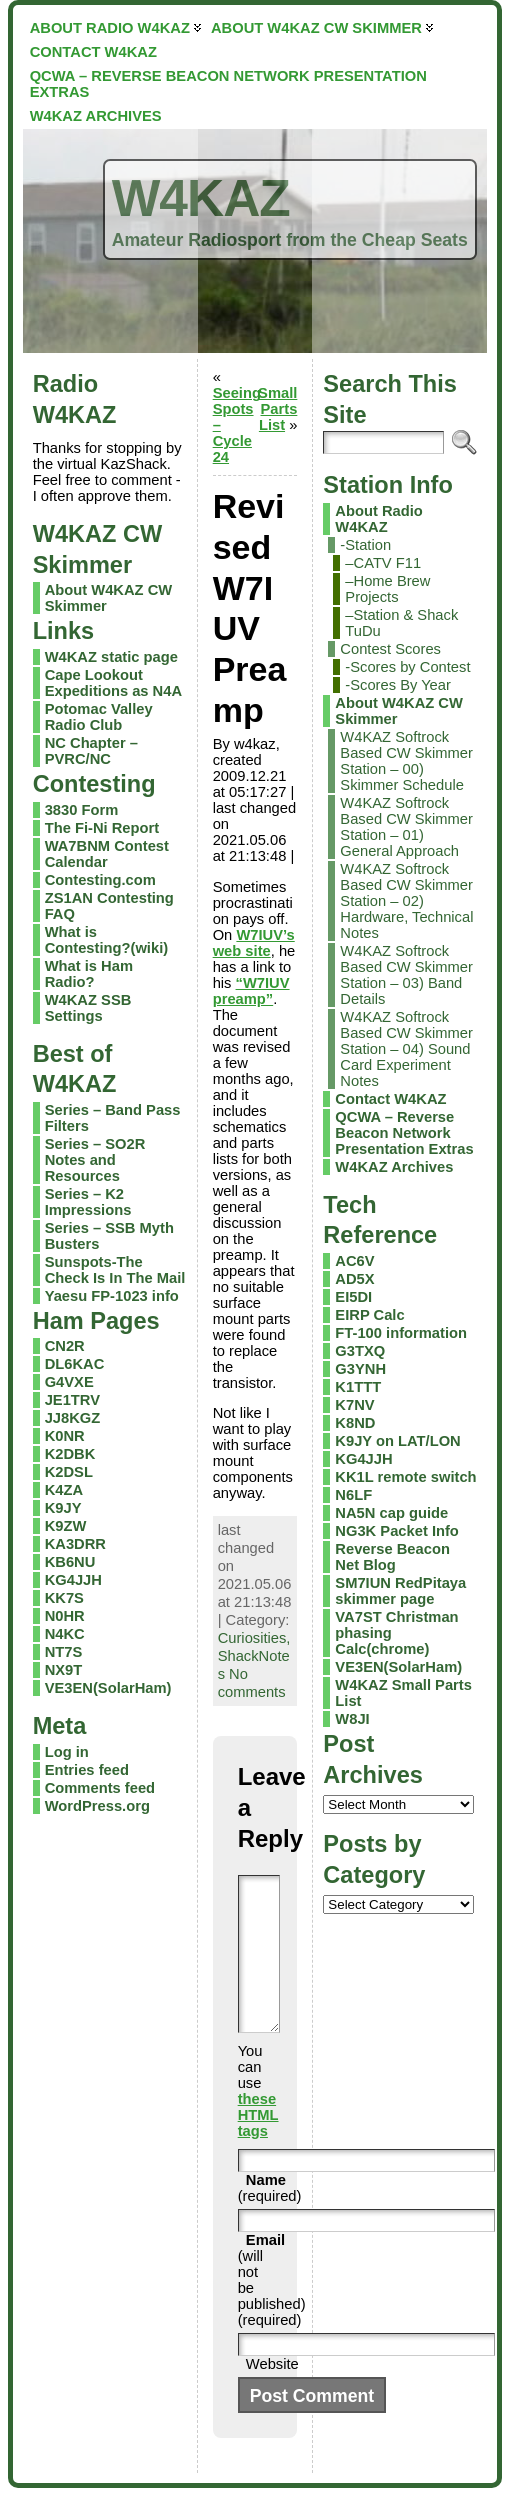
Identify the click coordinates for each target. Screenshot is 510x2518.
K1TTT (358, 1387)
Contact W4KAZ (390, 1099)
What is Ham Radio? (89, 974)
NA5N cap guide (391, 1513)
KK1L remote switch (405, 1477)
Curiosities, (254, 1638)
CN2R (65, 1346)
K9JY (63, 1508)
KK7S (64, 1598)
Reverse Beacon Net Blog (392, 1557)
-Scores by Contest (407, 667)
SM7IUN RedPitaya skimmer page (400, 1591)
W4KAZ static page (111, 657)
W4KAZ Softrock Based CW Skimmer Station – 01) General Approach (406, 827)
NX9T (64, 1670)
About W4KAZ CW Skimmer (399, 711)
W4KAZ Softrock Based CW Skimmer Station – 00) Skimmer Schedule (406, 761)
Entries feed (87, 1770)
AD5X (354, 1279)
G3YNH (360, 1369)
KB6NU (70, 1562)
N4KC (65, 1634)
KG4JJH (73, 1580)
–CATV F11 (383, 563)
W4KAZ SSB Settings (88, 1008)
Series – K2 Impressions (88, 1202)
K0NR (65, 1436)
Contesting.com (100, 880)
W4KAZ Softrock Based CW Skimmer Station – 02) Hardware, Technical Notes (406, 901)
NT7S (64, 1652)
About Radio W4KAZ (378, 519)
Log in (67, 1752)
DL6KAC (75, 1364)
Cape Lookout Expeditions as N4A (113, 683)
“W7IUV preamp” (251, 991)
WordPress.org (97, 1806)
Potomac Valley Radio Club (99, 717)
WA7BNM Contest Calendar (107, 854)
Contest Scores (390, 649)
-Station (365, 545)
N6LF (353, 1495)
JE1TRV (72, 1400)
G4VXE (69, 1382)
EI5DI (353, 1297)
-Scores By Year (398, 685)
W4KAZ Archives (394, 1167)
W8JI (352, 1719)
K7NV (354, 1405)
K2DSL (69, 1472)
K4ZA (64, 1490)
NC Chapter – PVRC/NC (91, 751)
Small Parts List (277, 409)
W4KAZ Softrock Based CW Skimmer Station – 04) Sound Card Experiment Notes (406, 1049)
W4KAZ (201, 198)
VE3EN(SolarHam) (108, 1688)
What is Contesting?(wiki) (106, 940)
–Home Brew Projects (387, 589)
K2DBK (70, 1454)
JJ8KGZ (73, 1418)
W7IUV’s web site (254, 943)
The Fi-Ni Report (102, 828)
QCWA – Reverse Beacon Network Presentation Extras (404, 1133)
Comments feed (100, 1788)
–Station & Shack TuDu (401, 623)
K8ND (355, 1423)
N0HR (65, 1616)
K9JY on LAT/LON (397, 1441)
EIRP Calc (369, 1315)
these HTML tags (258, 2145)
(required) (270, 2218)
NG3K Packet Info (397, 1531)
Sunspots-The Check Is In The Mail (115, 1270)
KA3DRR (75, 1544)
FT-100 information (401, 1333)
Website (272, 2394)
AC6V (354, 1261)
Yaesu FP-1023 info (112, 1296)
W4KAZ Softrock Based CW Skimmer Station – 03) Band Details (406, 975)
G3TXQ (360, 1351)
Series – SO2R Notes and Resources (95, 1160)
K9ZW (66, 1526)
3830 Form (82, 810)
